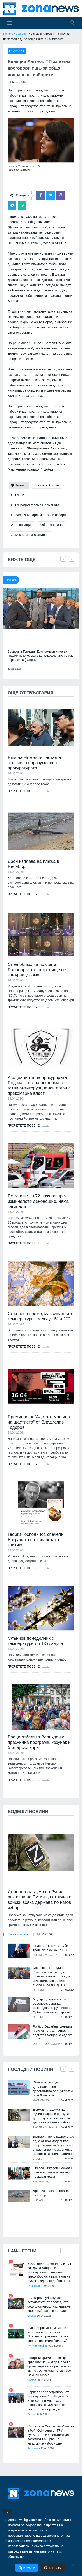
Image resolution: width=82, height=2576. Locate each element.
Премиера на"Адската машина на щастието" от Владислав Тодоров (39, 1422)
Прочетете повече (29, 791)
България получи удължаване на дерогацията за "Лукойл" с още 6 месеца (53, 2088)
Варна (31, 2414)
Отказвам (52, 2567)
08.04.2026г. (44, 2380)
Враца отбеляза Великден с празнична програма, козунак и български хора (39, 1742)
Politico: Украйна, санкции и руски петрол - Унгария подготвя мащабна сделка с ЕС (53, 2032)
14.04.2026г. (45, 1934)
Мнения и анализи (46, 2044)
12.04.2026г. (48, 2448)
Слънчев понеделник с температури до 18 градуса (35, 1641)
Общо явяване (51, 525)
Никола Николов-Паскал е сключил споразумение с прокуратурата (34, 762)
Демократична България (29, 534)
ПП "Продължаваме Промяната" (35, 505)
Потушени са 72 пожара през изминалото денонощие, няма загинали (38, 1201)
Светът (38, 2017)
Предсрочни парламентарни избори (38, 515)
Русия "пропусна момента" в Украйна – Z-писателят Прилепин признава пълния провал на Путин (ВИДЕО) (48, 2334)
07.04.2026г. (48, 2285)
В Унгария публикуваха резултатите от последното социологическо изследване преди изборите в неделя (48, 2304)
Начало (8, 33)
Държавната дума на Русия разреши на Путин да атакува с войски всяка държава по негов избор (39, 1899)
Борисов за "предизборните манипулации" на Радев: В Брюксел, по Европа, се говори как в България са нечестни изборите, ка (48, 2400)
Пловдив (11, 579)
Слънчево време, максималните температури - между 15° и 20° (40, 1316)
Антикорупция (22, 525)
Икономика (41, 2100)
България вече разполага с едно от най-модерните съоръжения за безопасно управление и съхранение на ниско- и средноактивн (53, 2145)
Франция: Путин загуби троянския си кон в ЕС (50, 1948)
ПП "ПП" (17, 495)
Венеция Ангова (46, 485)
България (22, 33)
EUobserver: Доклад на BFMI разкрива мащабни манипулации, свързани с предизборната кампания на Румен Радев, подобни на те (49, 2272)
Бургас (38, 2200)
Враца (37, 2158)
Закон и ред (41, 2181)
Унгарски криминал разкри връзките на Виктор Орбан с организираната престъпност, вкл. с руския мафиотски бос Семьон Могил (49, 2366)
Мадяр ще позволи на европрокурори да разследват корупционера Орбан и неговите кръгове (52, 2005)
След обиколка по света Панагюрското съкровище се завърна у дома (37, 969)
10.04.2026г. (44, 2315)
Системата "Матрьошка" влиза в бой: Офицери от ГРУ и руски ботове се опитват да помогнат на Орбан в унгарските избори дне (50, 2434)
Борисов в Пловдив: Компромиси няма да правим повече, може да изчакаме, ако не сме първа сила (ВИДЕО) (40, 656)
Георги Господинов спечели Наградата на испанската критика (35, 1539)
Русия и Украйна (19, 1934)
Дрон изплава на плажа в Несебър (33, 864)
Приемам (26, 2567)
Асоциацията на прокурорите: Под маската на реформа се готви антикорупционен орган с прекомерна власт (39, 1085)
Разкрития (33, 2285)
